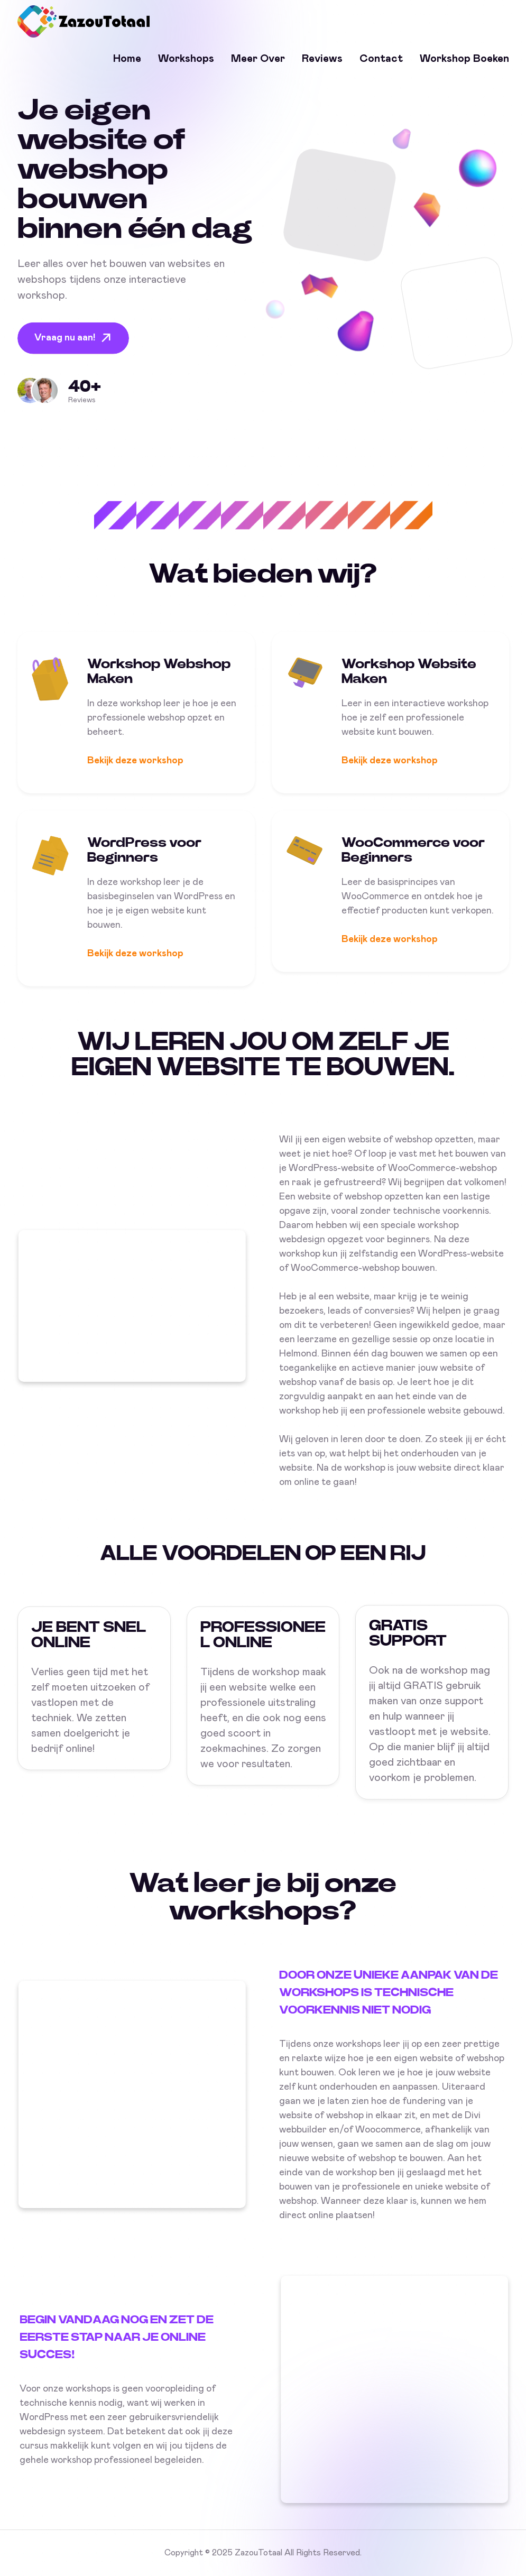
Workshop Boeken (464, 58)
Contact (381, 58)
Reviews (322, 58)
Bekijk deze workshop (135, 767)
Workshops (186, 58)
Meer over (258, 58)
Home (127, 58)
